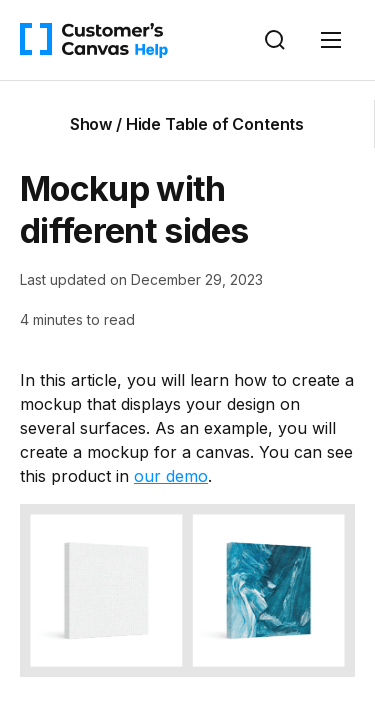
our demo (171, 476)
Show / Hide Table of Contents (187, 124)
